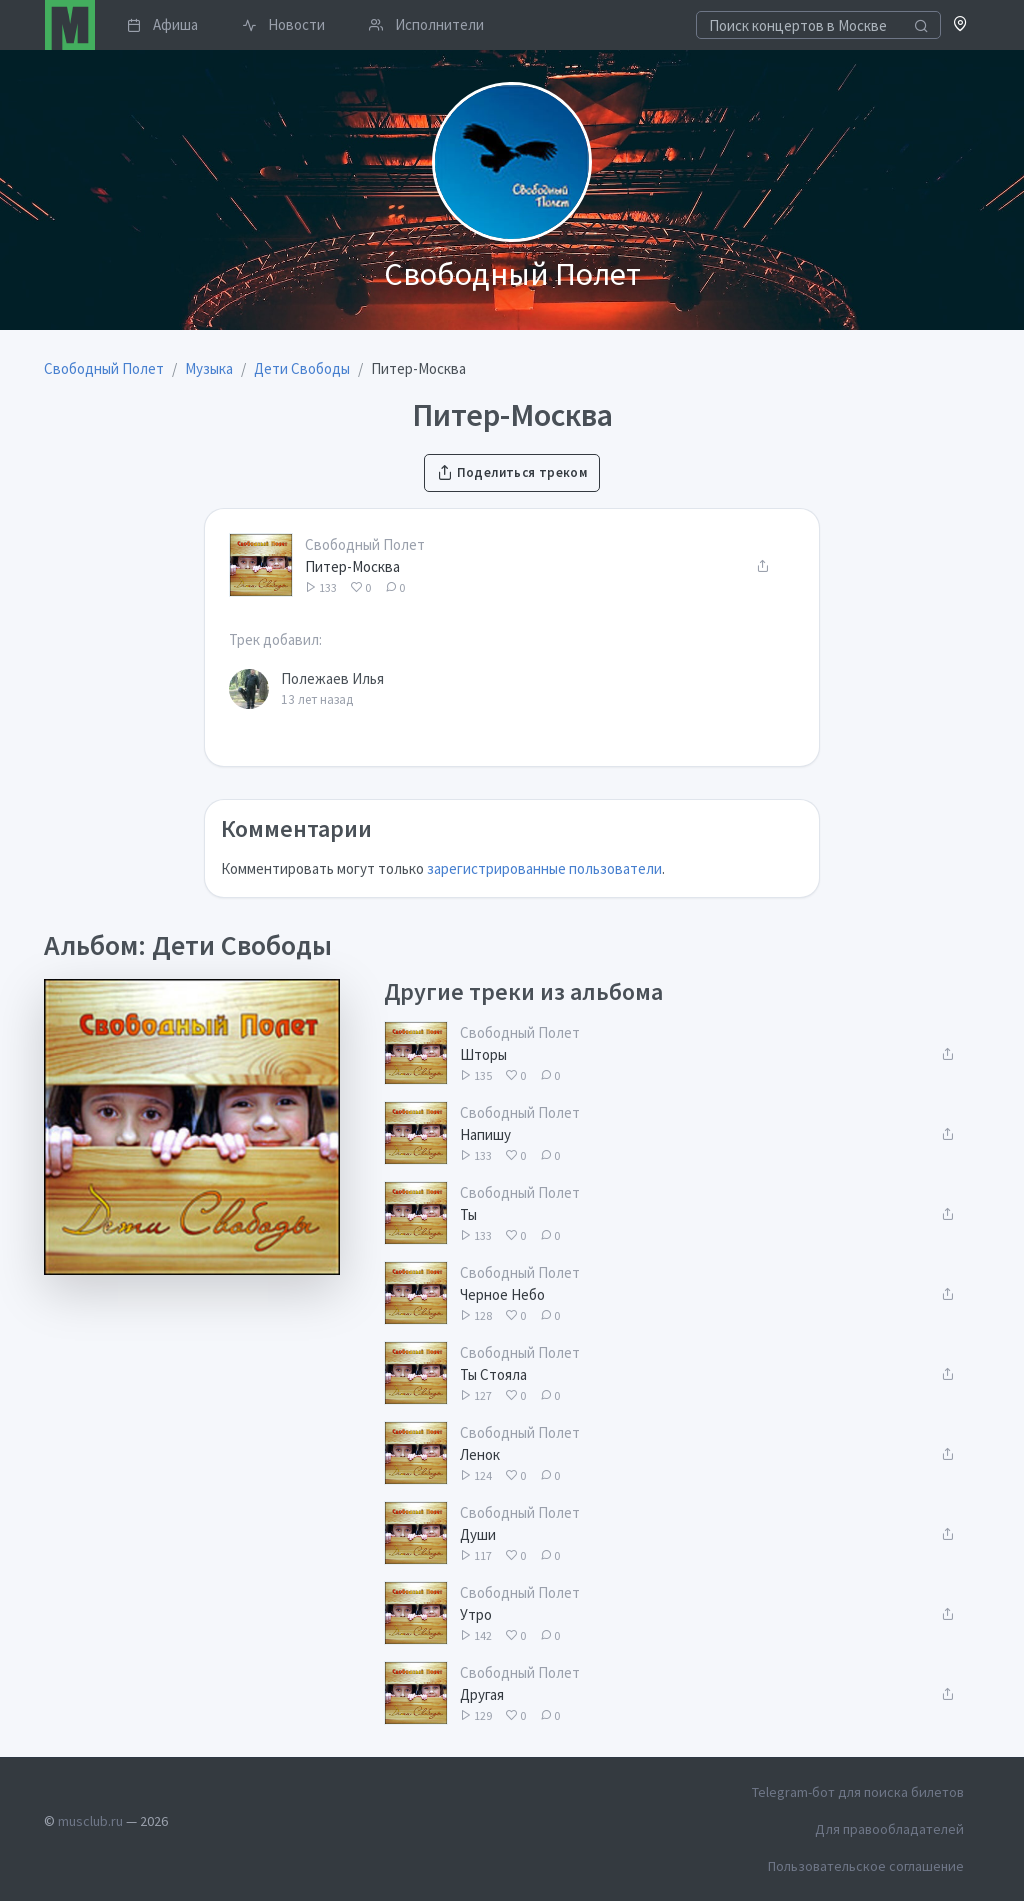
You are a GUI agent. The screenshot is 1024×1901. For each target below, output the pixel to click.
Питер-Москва (352, 566)
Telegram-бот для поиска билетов (858, 1792)
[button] (960, 25)
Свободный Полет (365, 544)
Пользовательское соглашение (866, 1866)
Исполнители (426, 24)
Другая (482, 1694)
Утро (476, 1614)
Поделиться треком (512, 472)
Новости (283, 24)
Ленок (480, 1454)
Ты (468, 1214)
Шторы (483, 1054)
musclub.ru (90, 1821)
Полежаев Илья (332, 678)
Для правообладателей (889, 1829)
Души (478, 1534)
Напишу (485, 1134)
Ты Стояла (493, 1374)
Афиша (162, 24)
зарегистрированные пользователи (544, 868)
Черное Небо (502, 1294)
